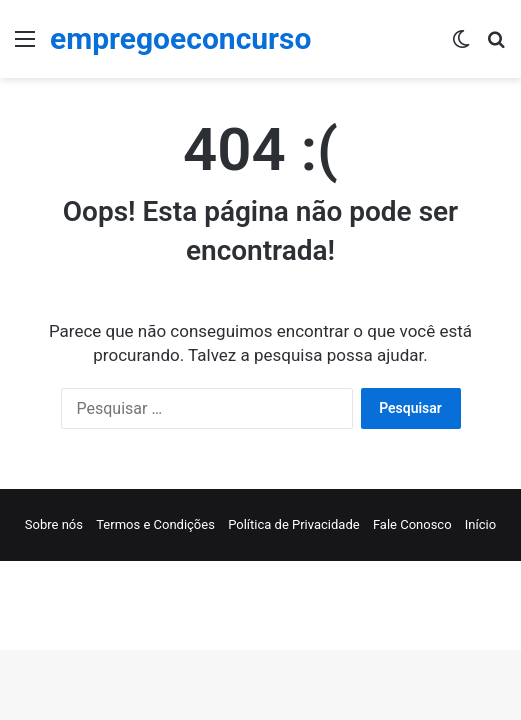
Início (480, 524)
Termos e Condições (155, 524)
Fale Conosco (412, 524)
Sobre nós (54, 524)
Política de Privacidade (294, 524)
